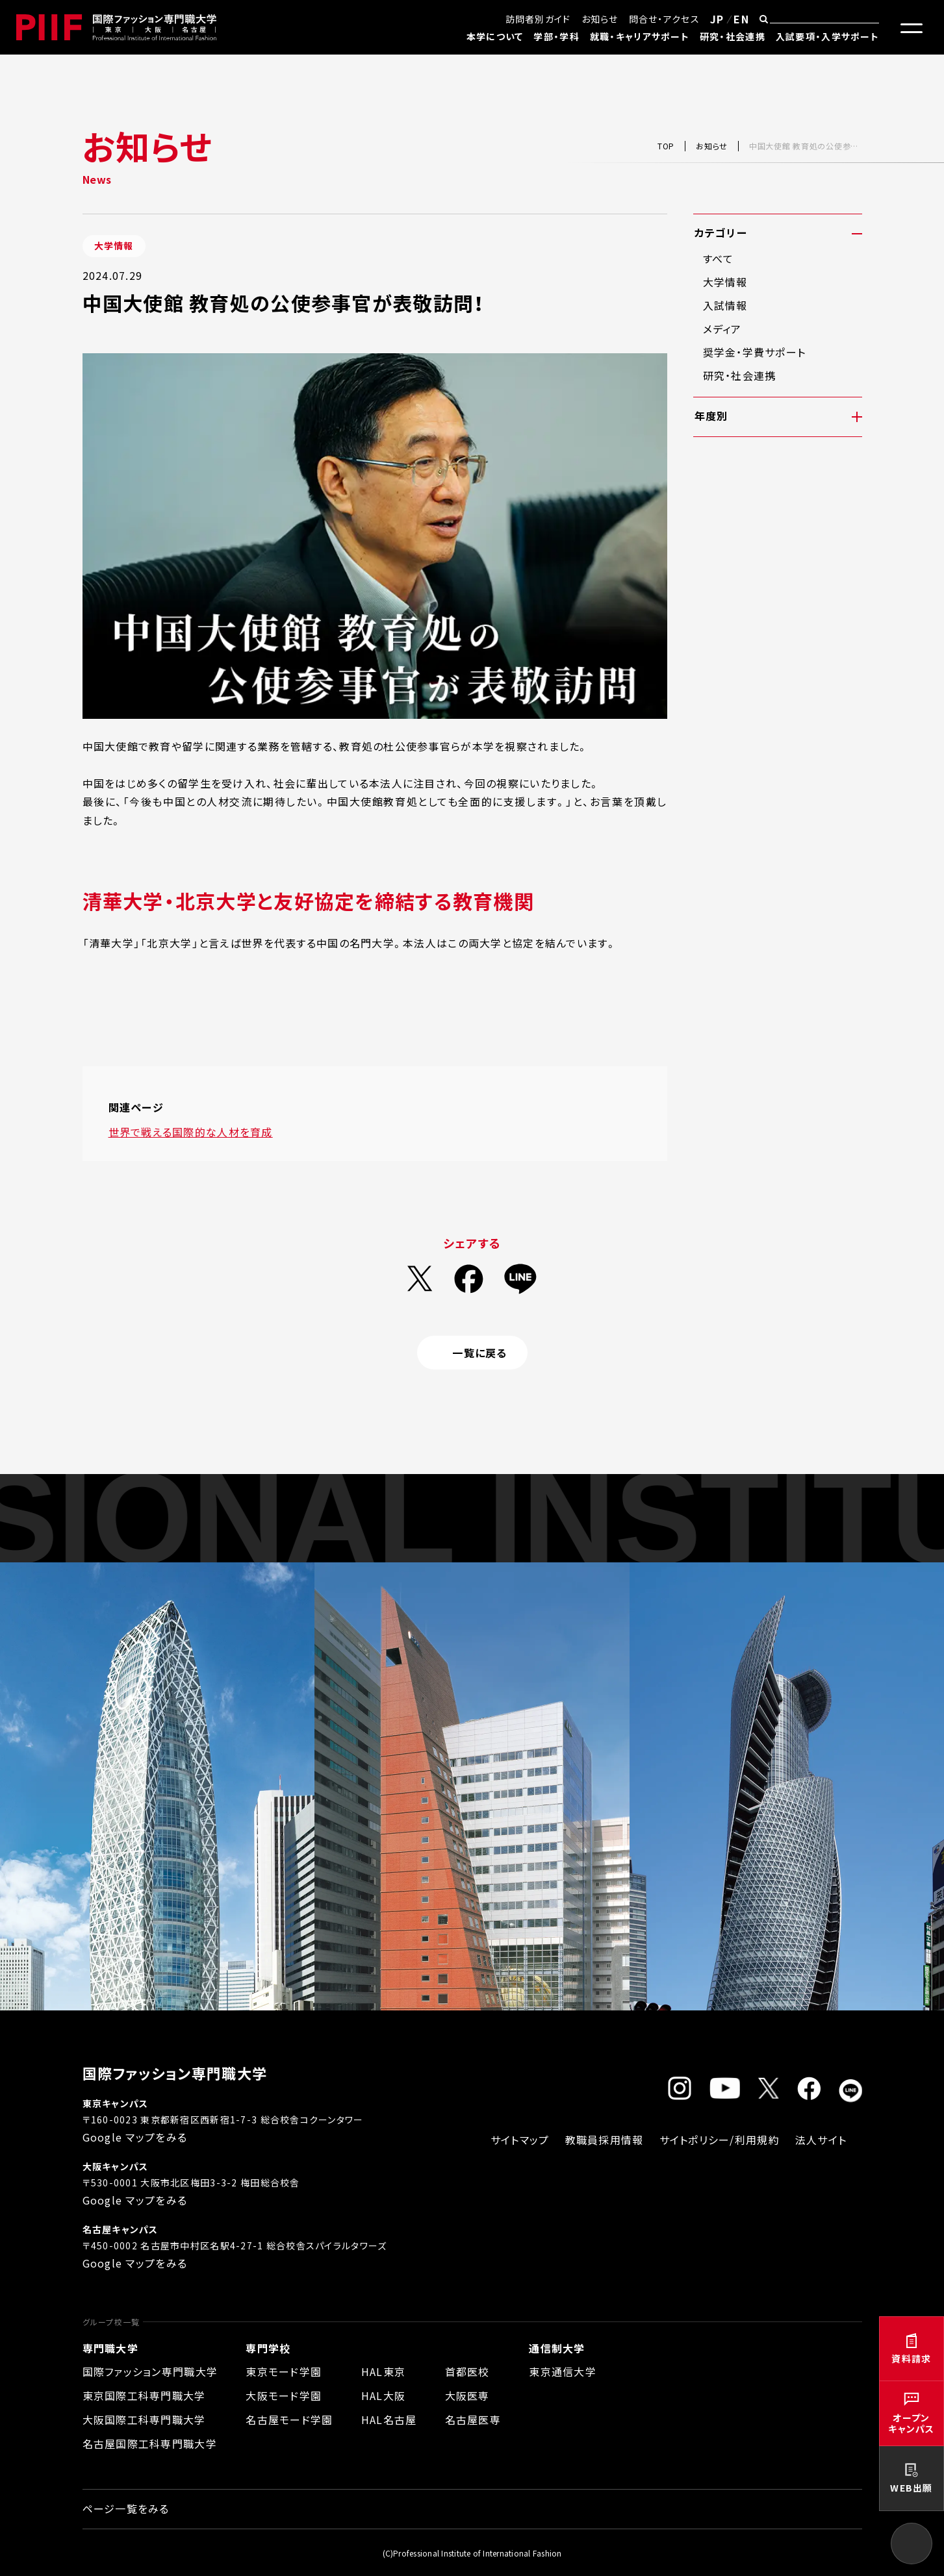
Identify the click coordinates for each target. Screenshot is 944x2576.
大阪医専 (467, 2395)
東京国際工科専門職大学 (144, 2395)
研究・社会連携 (732, 36)
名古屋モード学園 (289, 2419)
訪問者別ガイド (538, 18)
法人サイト (821, 2139)
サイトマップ (520, 2139)
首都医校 (467, 2371)
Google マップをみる (135, 2137)
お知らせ (600, 18)
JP (717, 19)
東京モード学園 (284, 2371)
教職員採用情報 (604, 2139)
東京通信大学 (562, 2371)
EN (741, 19)
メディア (722, 328)
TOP (665, 145)
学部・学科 (556, 36)
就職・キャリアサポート (639, 36)
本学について (495, 36)
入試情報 (725, 305)
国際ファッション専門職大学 (150, 2371)
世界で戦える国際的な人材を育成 (190, 1132)
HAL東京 (383, 2371)
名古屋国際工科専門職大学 (150, 2443)
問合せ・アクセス (664, 18)
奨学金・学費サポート (754, 352)
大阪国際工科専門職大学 (144, 2419)
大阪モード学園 (284, 2395)
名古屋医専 (473, 2419)
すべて (718, 258)
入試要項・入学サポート (827, 36)
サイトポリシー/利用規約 (719, 2139)
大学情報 (725, 282)
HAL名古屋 (389, 2419)
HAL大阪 (383, 2395)
